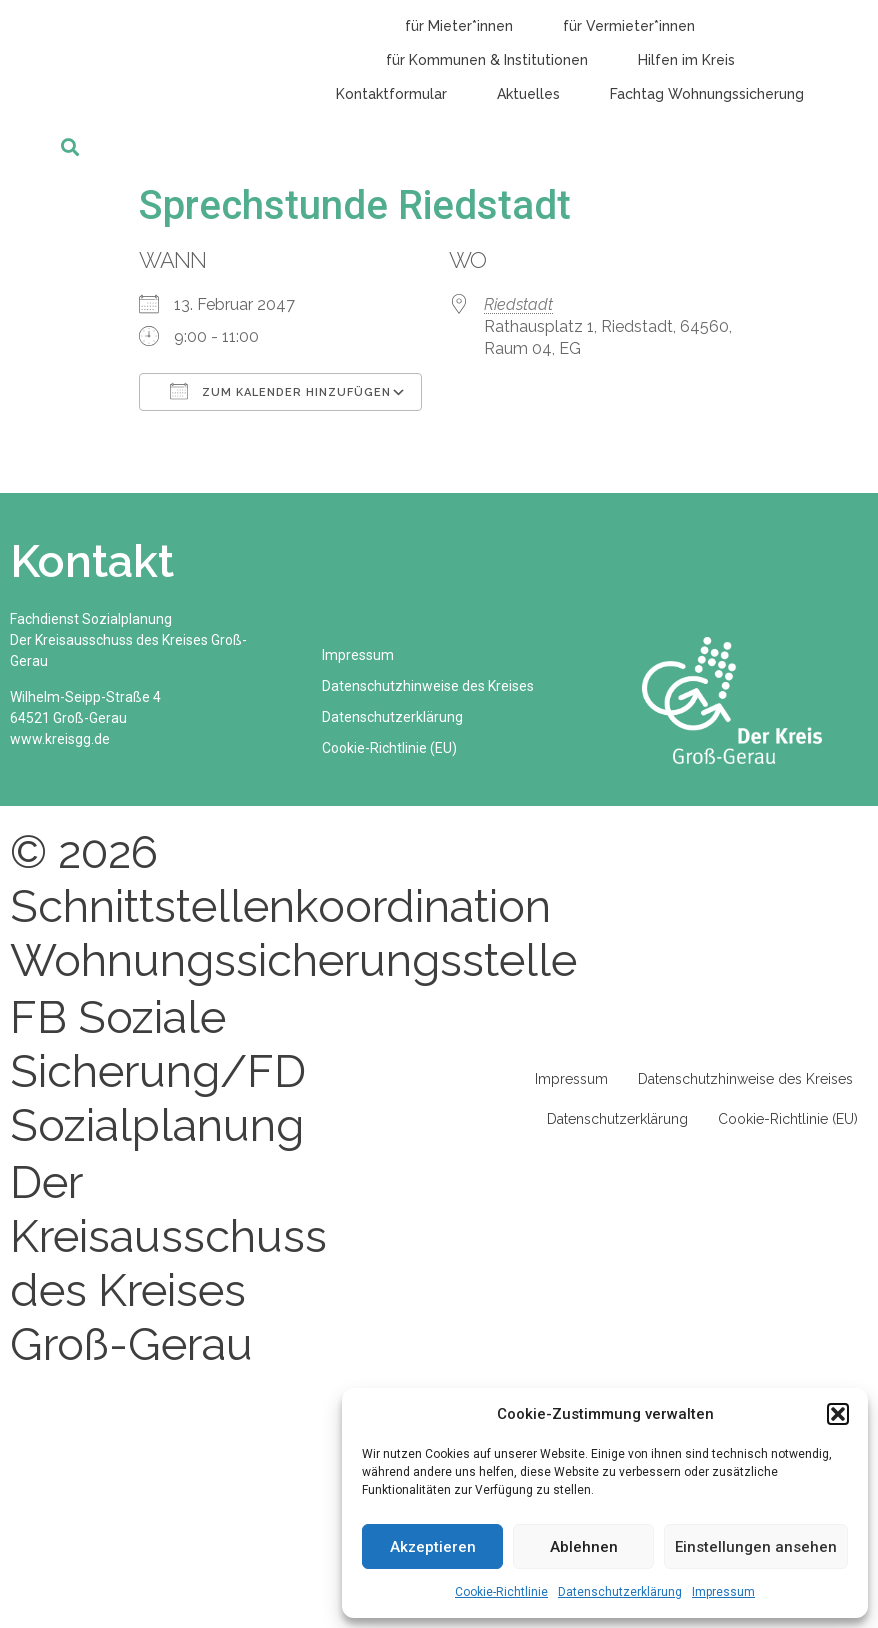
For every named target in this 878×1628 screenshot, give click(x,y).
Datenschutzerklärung (620, 1592)
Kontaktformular (391, 94)
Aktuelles (528, 94)
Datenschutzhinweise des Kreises (429, 686)
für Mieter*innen (459, 26)
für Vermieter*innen (629, 26)
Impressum (723, 1592)
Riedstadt (518, 304)
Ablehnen (584, 1547)
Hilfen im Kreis (686, 60)
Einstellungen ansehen (756, 1547)
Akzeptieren (433, 1547)
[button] (838, 1414)
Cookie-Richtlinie (501, 1592)
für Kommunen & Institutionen (487, 60)
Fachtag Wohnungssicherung (707, 94)
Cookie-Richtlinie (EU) (390, 748)
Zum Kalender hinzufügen (280, 391)
